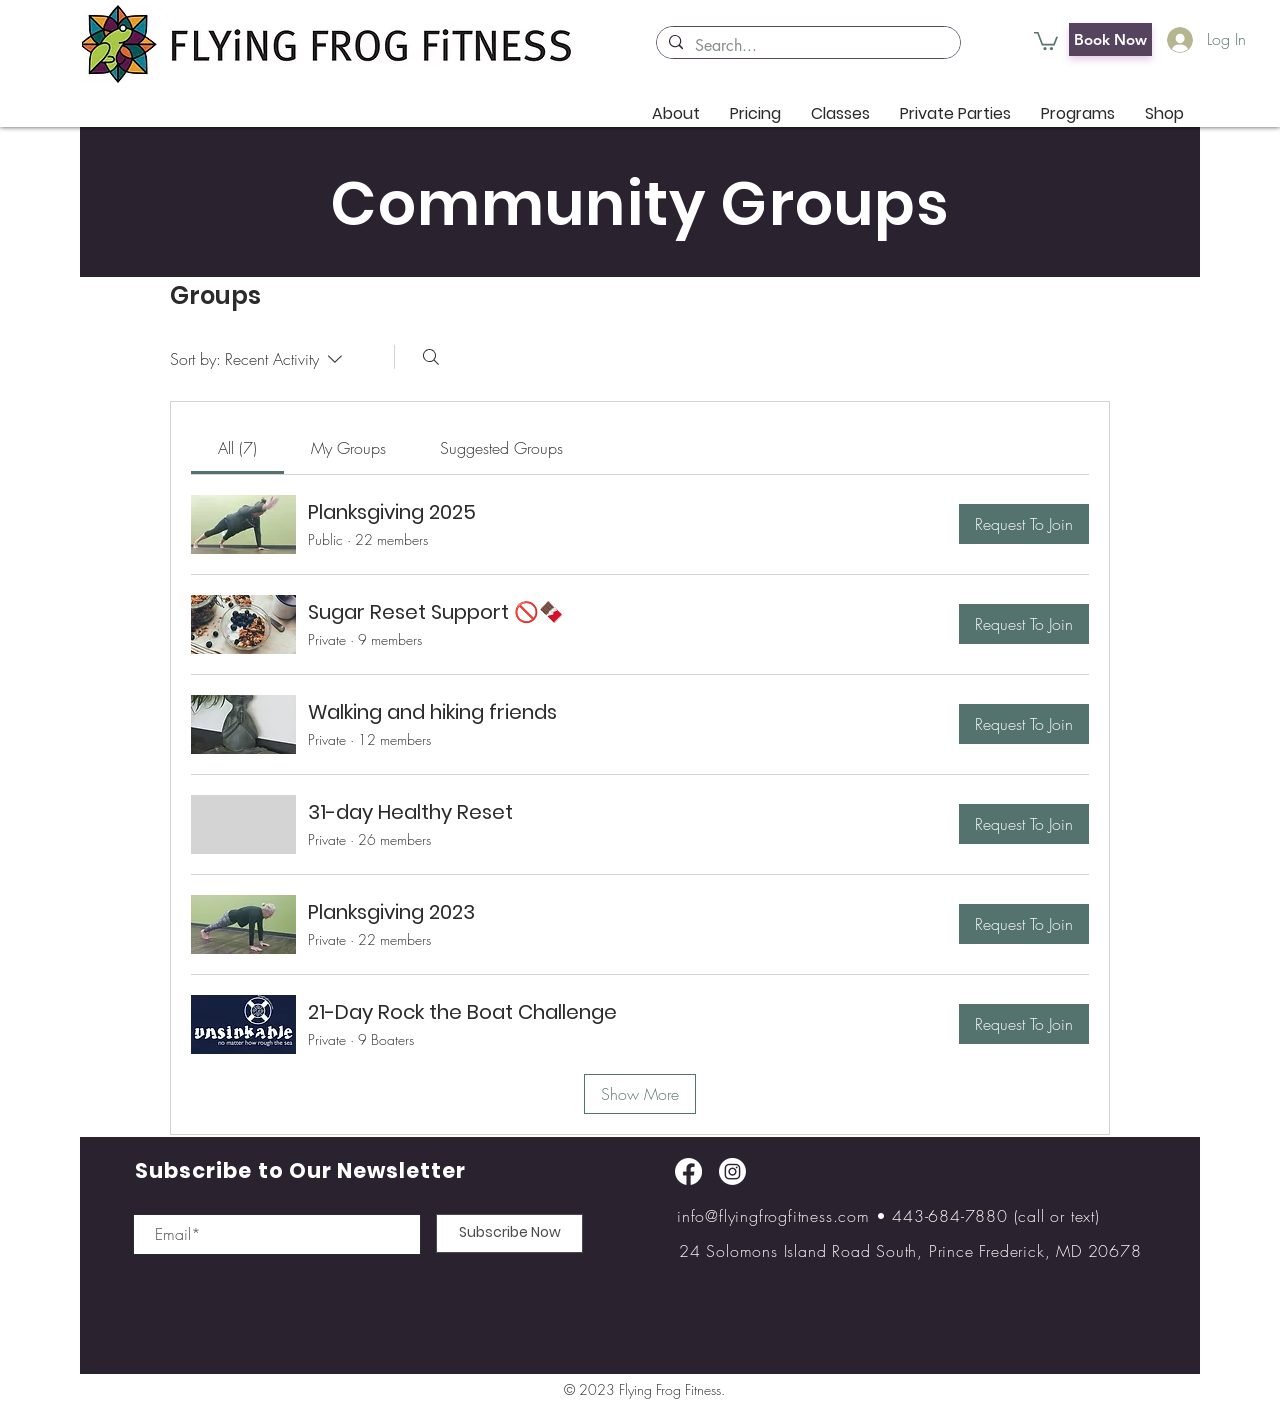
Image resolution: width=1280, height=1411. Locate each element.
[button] (1046, 40)
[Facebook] (688, 1171)
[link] (237, 448)
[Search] (431, 357)
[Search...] (806, 46)
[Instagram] (732, 1171)
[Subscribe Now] (509, 1233)
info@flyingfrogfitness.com (773, 1216)
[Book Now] (1110, 39)
